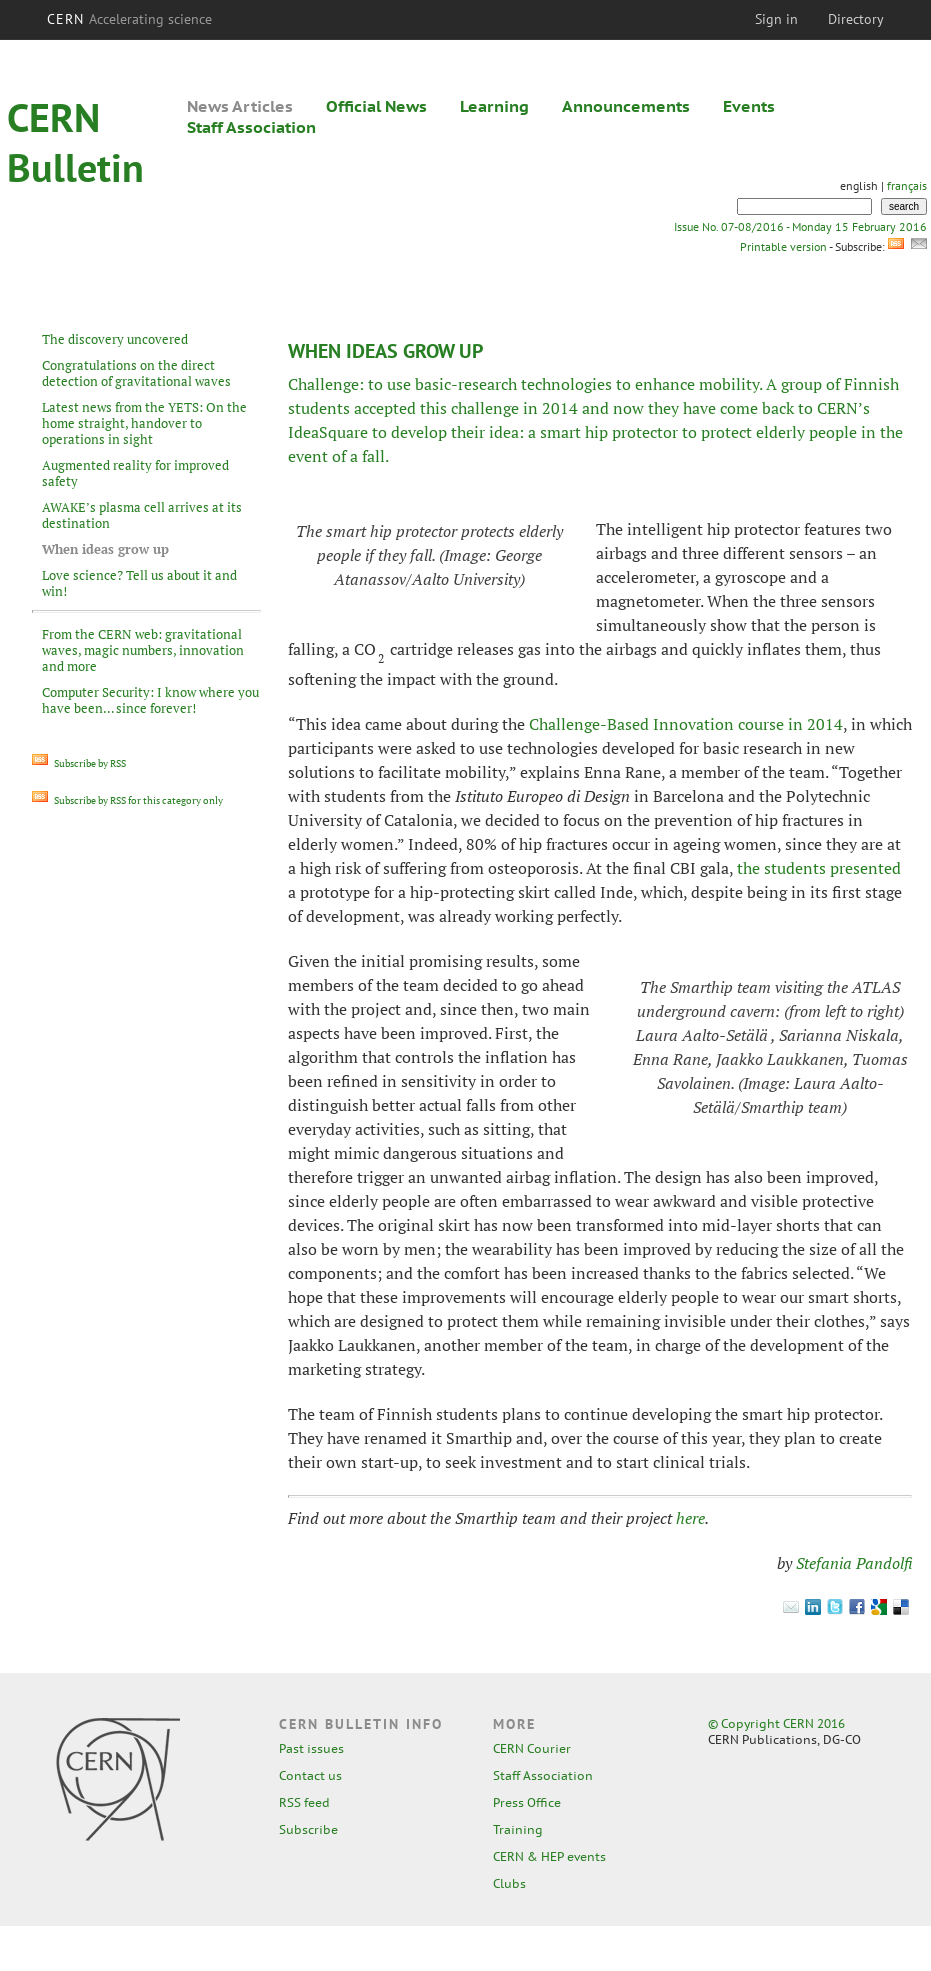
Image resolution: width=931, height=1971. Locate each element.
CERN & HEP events (549, 1856)
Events (749, 106)
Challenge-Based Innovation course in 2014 (686, 724)
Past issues (311, 1748)
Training (518, 1829)
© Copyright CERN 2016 (776, 1723)
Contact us (310, 1775)
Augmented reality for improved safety (135, 473)
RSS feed (304, 1802)
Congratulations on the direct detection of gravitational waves (136, 373)
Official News (376, 106)
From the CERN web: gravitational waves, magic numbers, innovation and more (143, 650)
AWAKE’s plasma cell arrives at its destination (142, 515)
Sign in (776, 19)
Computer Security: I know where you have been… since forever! (150, 700)
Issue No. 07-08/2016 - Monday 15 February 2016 (800, 226)
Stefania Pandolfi (854, 1563)
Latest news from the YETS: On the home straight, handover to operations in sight (144, 423)
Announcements (626, 106)
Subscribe (308, 1829)
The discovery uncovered (115, 339)
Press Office (527, 1802)
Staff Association (251, 127)
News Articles (240, 106)
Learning (494, 106)
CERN (130, 19)
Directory (856, 19)
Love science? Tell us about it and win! (139, 583)
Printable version (783, 246)
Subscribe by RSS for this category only (127, 800)
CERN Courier (532, 1748)
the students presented (819, 868)
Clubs (509, 1883)
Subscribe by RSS (79, 763)
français (907, 185)
